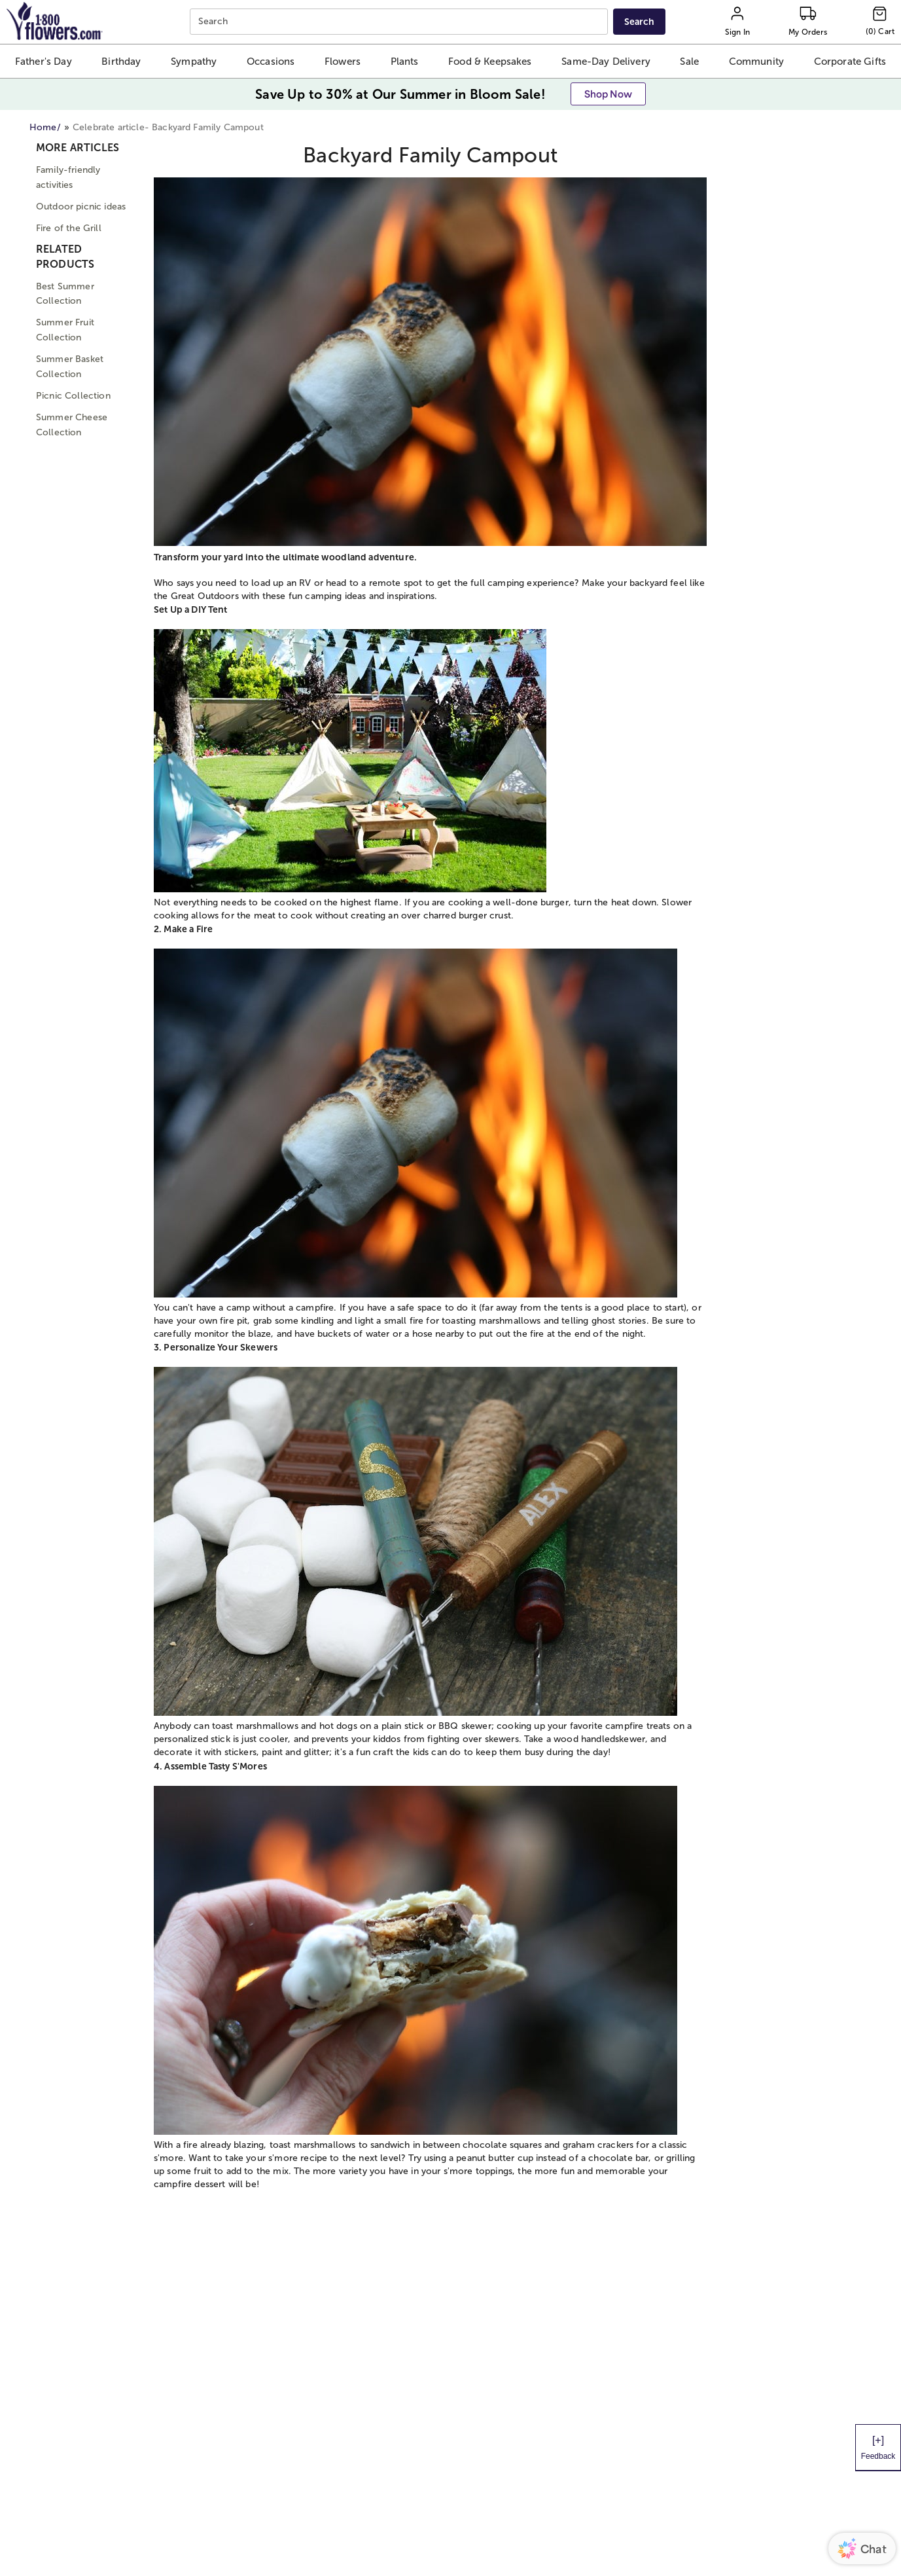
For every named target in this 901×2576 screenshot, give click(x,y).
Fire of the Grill (68, 228)
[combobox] (400, 22)
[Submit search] (639, 22)
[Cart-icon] (880, 21)
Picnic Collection (73, 396)
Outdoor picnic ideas (81, 206)
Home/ (45, 127)
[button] (43, 61)
